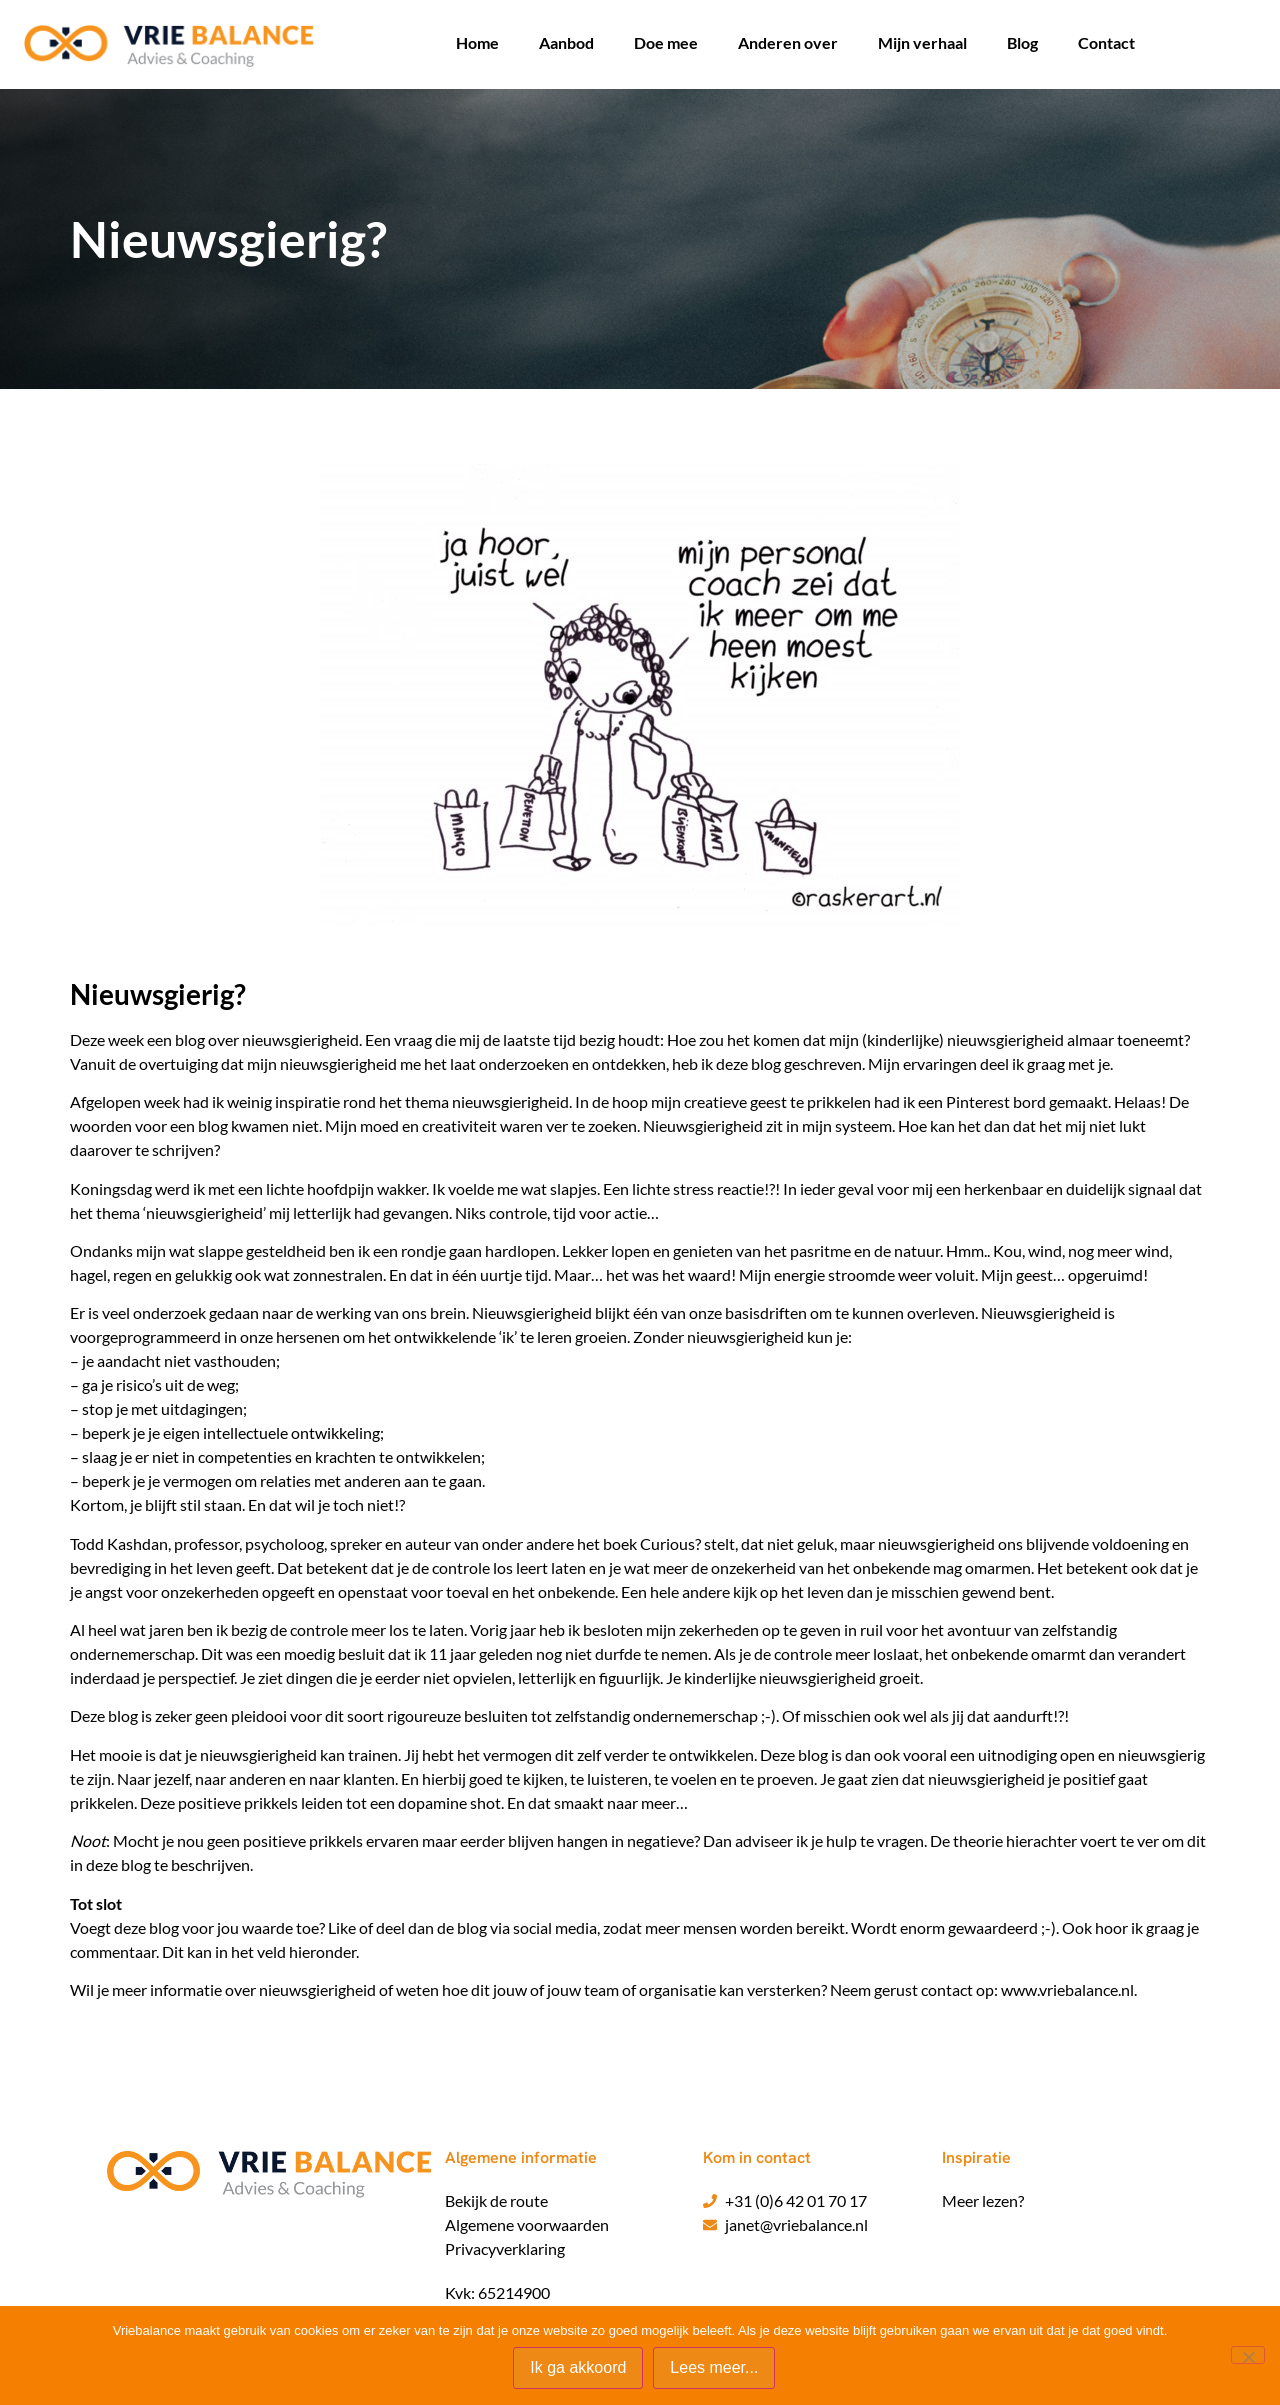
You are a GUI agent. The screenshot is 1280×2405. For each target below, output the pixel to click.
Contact (1106, 42)
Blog (1022, 42)
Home (477, 42)
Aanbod (566, 42)
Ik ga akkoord (579, 2368)
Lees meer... (715, 2368)
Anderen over (788, 42)
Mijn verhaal (922, 42)
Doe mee (666, 42)
